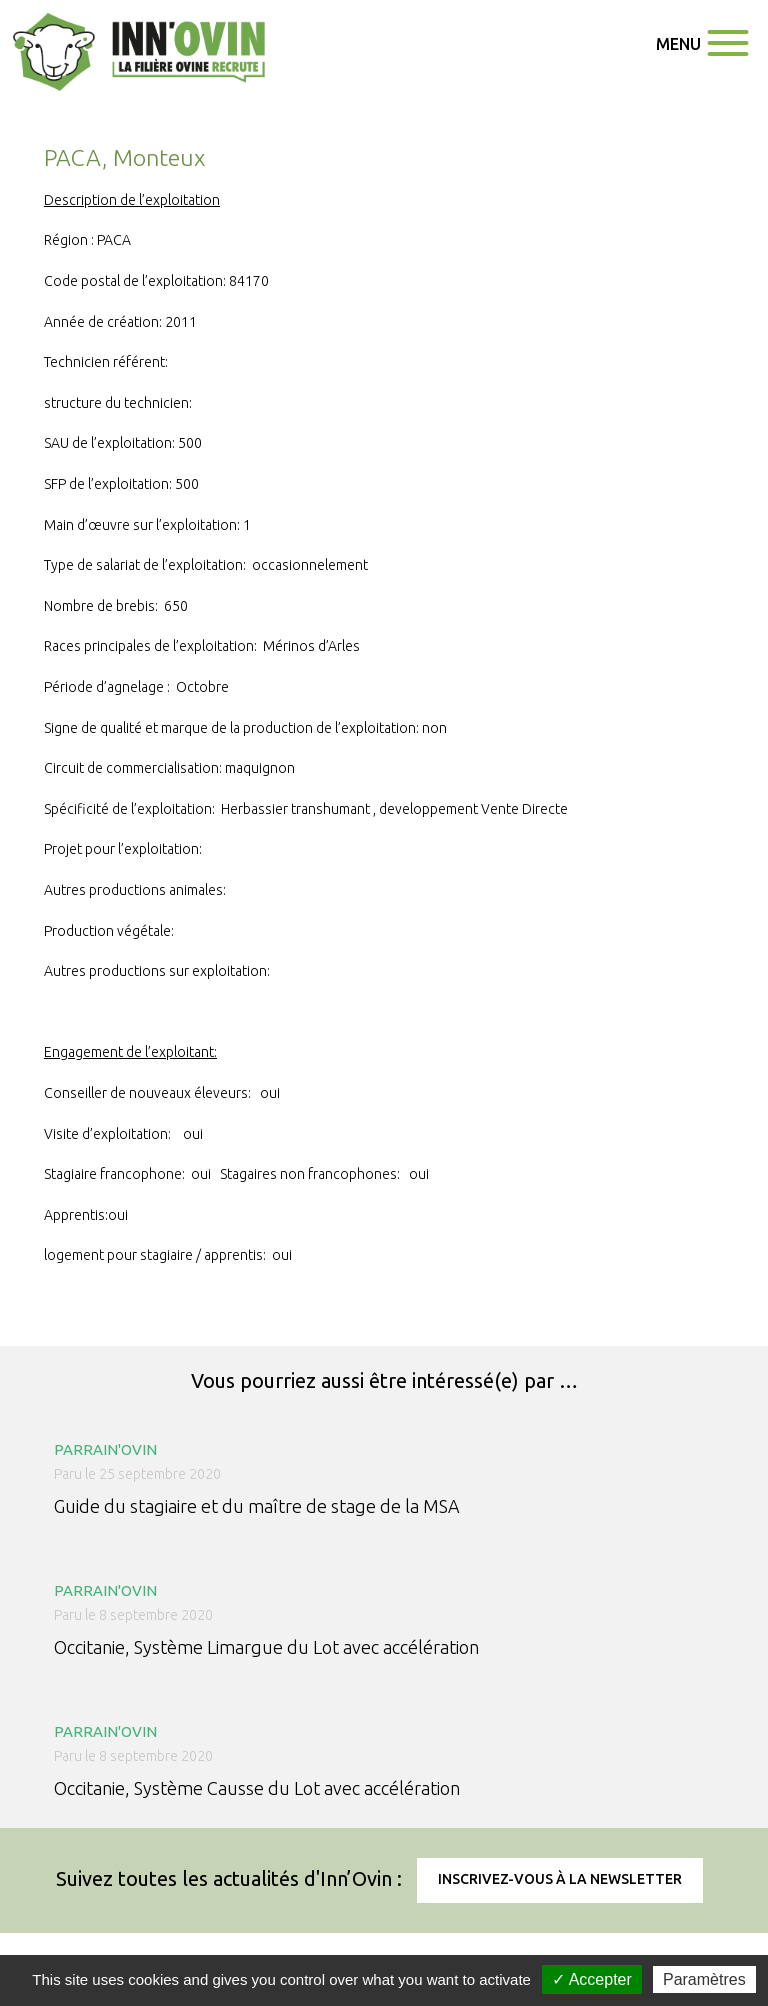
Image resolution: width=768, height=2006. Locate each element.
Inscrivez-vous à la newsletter (560, 1879)
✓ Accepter (592, 1979)
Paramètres (704, 1979)
